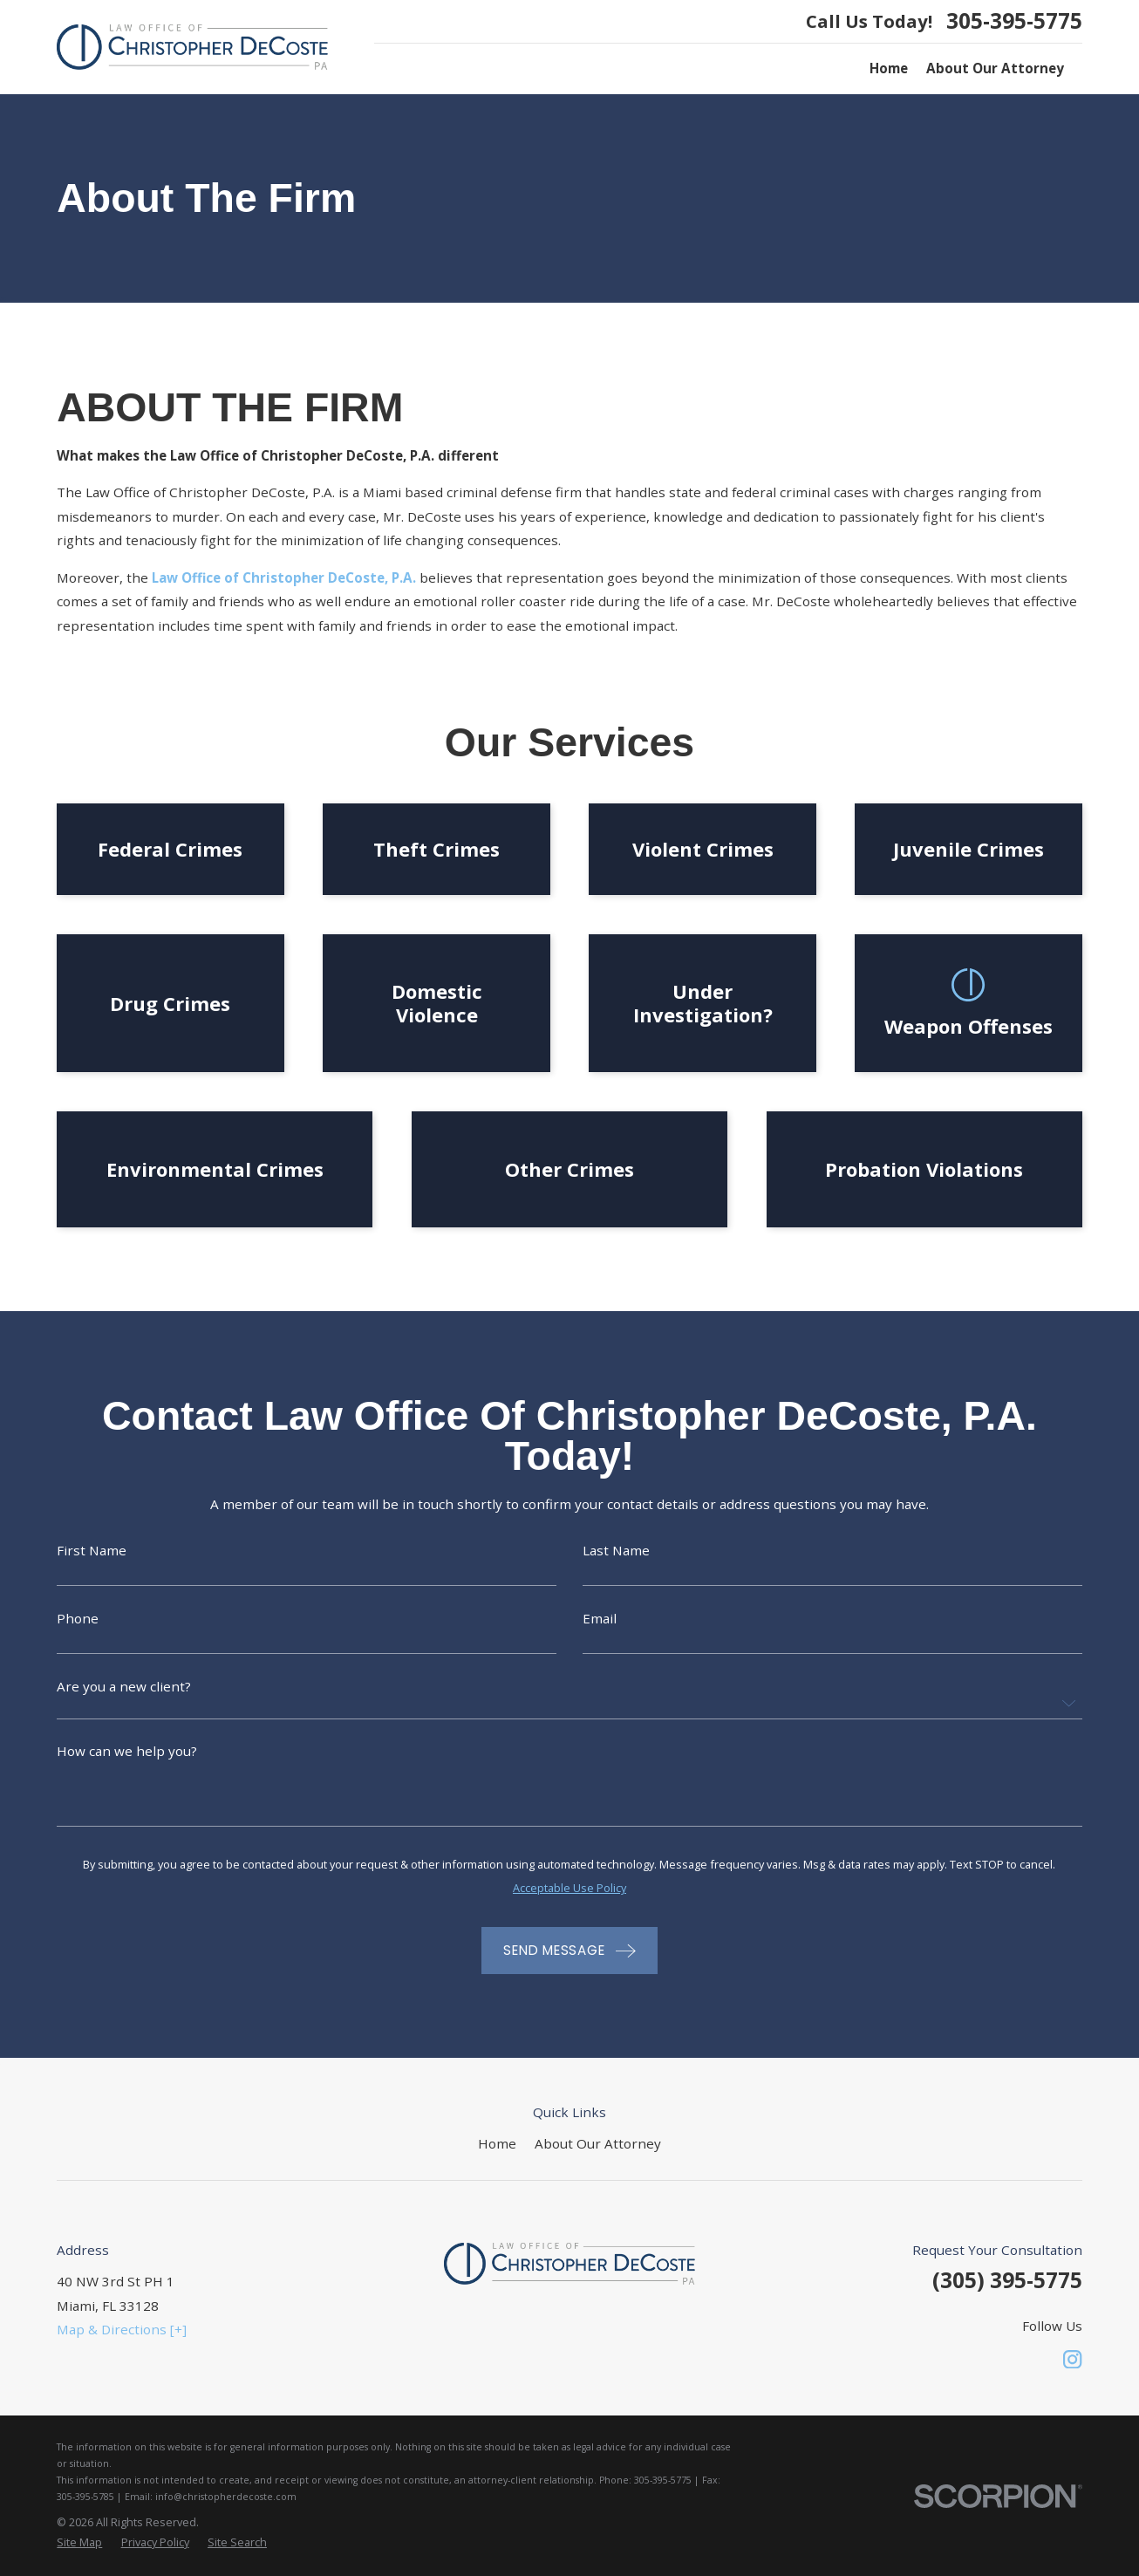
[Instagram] (1072, 2359)
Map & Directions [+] (122, 2329)
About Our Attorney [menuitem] (995, 68)
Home (497, 2143)
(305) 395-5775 (1007, 2279)
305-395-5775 (1014, 20)
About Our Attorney (598, 2143)
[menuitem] (79, 2542)
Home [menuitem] (889, 68)
